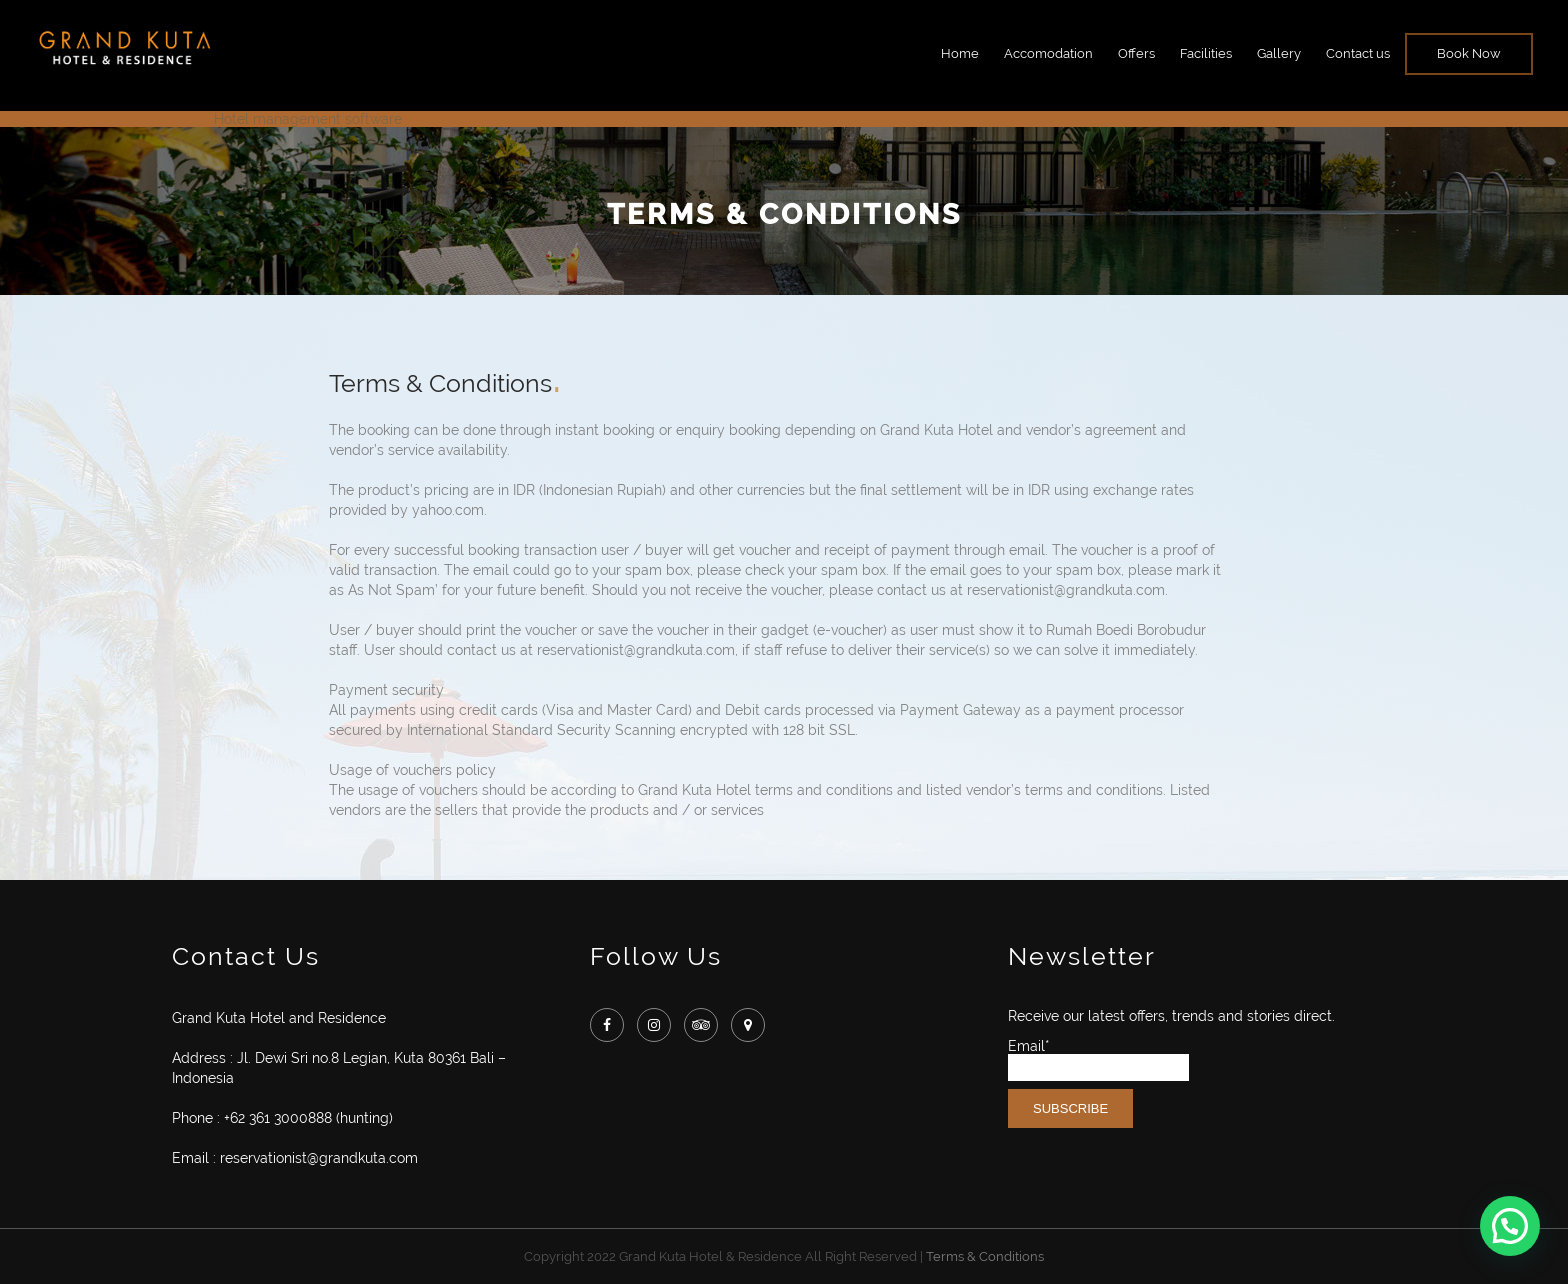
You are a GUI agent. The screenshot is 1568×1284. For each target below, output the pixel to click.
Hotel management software (308, 119)
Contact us (1358, 53)
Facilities (1206, 53)
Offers (1136, 53)
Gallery (1279, 53)
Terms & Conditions (985, 1256)
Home (960, 53)
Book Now (1469, 53)
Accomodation (1048, 53)
